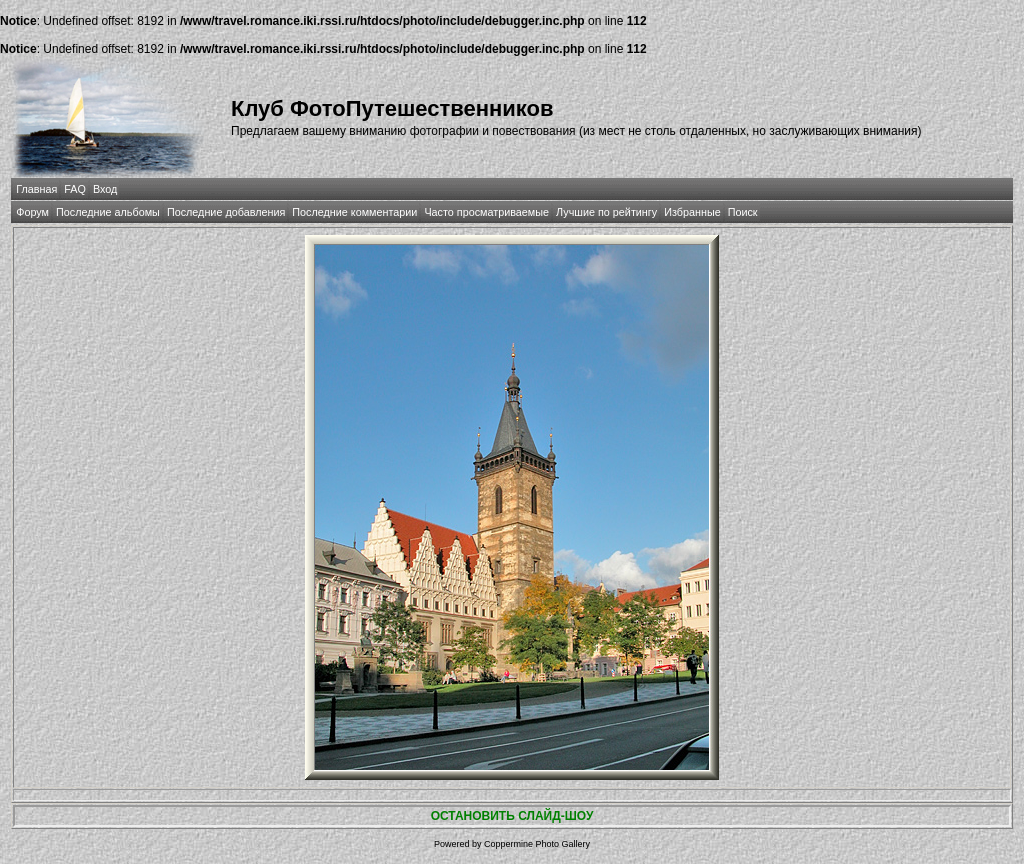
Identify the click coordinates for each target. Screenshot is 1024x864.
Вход (105, 189)
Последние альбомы (108, 212)
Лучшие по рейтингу (606, 212)
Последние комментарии (354, 212)
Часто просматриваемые (486, 212)
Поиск (743, 212)
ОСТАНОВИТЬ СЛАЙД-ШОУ (512, 816)
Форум (32, 212)
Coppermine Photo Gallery (537, 844)
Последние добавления (226, 212)
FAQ (75, 189)
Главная (36, 189)
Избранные (692, 212)
